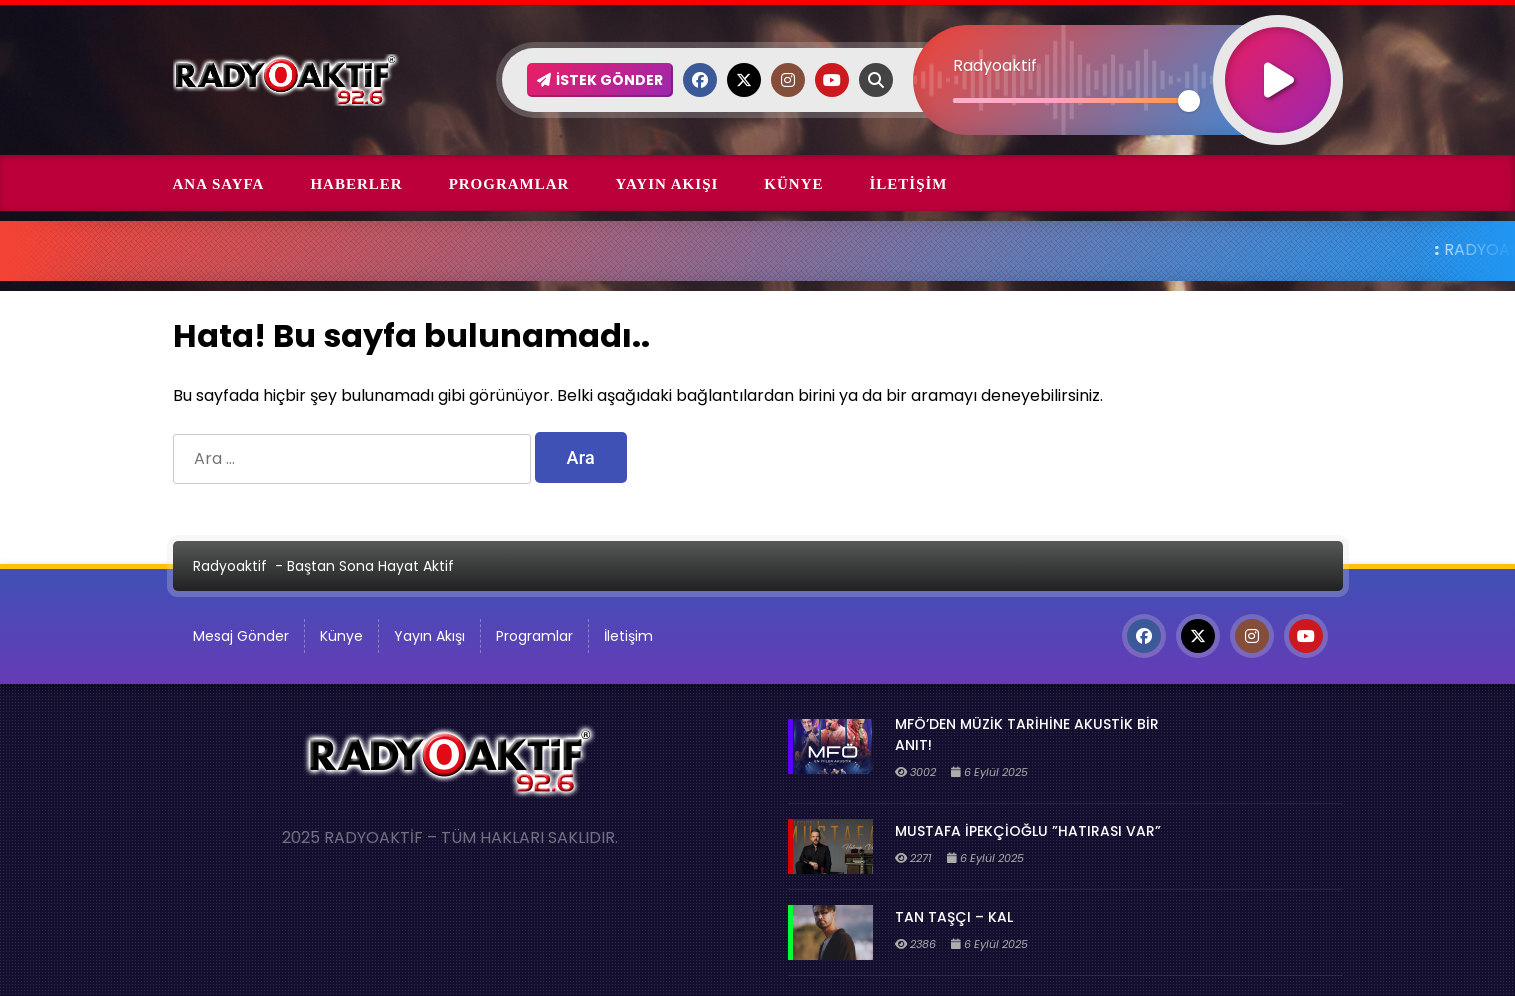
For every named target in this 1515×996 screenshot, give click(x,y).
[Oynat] (1278, 53)
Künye (793, 184)
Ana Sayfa (219, 184)
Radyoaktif (230, 566)
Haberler (356, 184)
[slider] (1071, 100)
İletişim (908, 184)
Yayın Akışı (666, 184)
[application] (1128, 45)
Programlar (509, 184)
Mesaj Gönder (241, 636)
